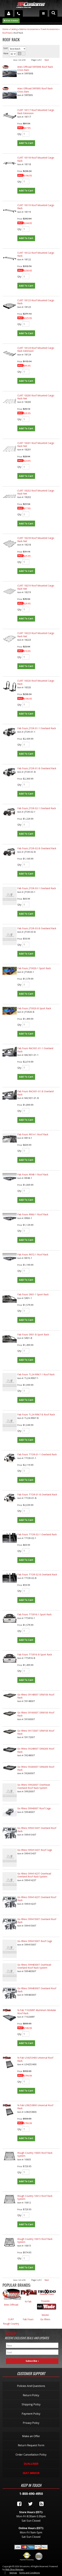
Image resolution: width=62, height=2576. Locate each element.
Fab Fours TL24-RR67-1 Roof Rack (36, 1374)
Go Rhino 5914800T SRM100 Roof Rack (35, 1696)
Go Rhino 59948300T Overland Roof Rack (36, 1990)
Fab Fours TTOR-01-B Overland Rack (37, 1494)
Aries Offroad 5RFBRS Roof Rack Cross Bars (35, 90)
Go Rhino (45, 2319)
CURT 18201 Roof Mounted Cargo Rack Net (35, 444)
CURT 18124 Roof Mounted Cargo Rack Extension (35, 349)
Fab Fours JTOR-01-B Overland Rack (36, 768)
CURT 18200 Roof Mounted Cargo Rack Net (35, 397)
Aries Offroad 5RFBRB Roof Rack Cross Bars (35, 68)
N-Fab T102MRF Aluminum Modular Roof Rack (36, 2012)
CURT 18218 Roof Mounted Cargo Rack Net (35, 539)
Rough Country (11, 2323)
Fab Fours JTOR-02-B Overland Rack (36, 848)
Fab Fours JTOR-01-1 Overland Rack (36, 728)
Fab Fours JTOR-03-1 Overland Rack (36, 888)
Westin (45, 2315)
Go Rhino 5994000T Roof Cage (34, 1808)
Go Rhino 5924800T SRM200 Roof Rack (35, 1750)
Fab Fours (28, 2319)
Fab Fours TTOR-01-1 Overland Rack (37, 1454)
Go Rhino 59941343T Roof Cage (34, 1850)
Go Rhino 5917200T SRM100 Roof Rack (35, 1732)
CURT (11, 2319)
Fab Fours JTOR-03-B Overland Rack (36, 928)
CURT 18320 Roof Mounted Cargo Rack (35, 682)
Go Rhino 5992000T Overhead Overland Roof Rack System (33, 1786)
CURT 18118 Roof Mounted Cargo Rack (35, 159)
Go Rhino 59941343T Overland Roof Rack (36, 1829)
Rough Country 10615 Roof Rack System (34, 2240)
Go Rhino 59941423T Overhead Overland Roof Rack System (34, 1875)
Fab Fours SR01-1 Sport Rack (33, 1294)
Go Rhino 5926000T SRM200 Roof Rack (35, 1768)
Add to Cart (26, 143)
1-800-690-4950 (31, 2493)
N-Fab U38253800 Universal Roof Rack (35, 2107)
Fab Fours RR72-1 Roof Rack (32, 1254)
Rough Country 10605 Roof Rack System (34, 2154)
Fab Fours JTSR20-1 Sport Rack (34, 968)
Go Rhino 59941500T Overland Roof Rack (36, 1921)
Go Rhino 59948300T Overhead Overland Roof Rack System (34, 1966)
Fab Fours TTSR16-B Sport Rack (34, 1654)
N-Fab (28, 2301)
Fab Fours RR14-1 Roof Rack (32, 1134)
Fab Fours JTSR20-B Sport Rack (34, 1008)
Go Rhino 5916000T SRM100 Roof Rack (35, 1714)
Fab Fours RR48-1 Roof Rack (32, 1174)
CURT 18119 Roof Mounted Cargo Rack (35, 207)
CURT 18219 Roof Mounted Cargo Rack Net (35, 587)
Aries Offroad (11, 2304)
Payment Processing (27, 2560)
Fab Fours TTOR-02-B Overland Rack (37, 1574)
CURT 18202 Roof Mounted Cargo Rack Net (35, 492)
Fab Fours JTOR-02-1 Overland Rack (36, 808)
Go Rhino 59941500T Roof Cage (34, 1941)
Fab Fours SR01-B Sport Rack (33, 1334)
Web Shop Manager (14, 2569)
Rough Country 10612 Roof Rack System (34, 2197)
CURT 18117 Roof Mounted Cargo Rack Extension (35, 111)
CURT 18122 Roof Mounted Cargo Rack (35, 254)
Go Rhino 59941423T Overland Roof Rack (36, 1899)
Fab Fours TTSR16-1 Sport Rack (34, 1614)
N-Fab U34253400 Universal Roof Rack (35, 2059)
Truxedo (45, 2301)
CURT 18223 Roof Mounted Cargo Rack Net (35, 635)
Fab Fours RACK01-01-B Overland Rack (35, 1093)
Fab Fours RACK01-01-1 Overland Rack (35, 1050)
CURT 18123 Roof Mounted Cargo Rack (35, 302)
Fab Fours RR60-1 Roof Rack (32, 1214)
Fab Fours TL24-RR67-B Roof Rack (36, 1414)
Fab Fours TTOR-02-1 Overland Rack (37, 1534)
